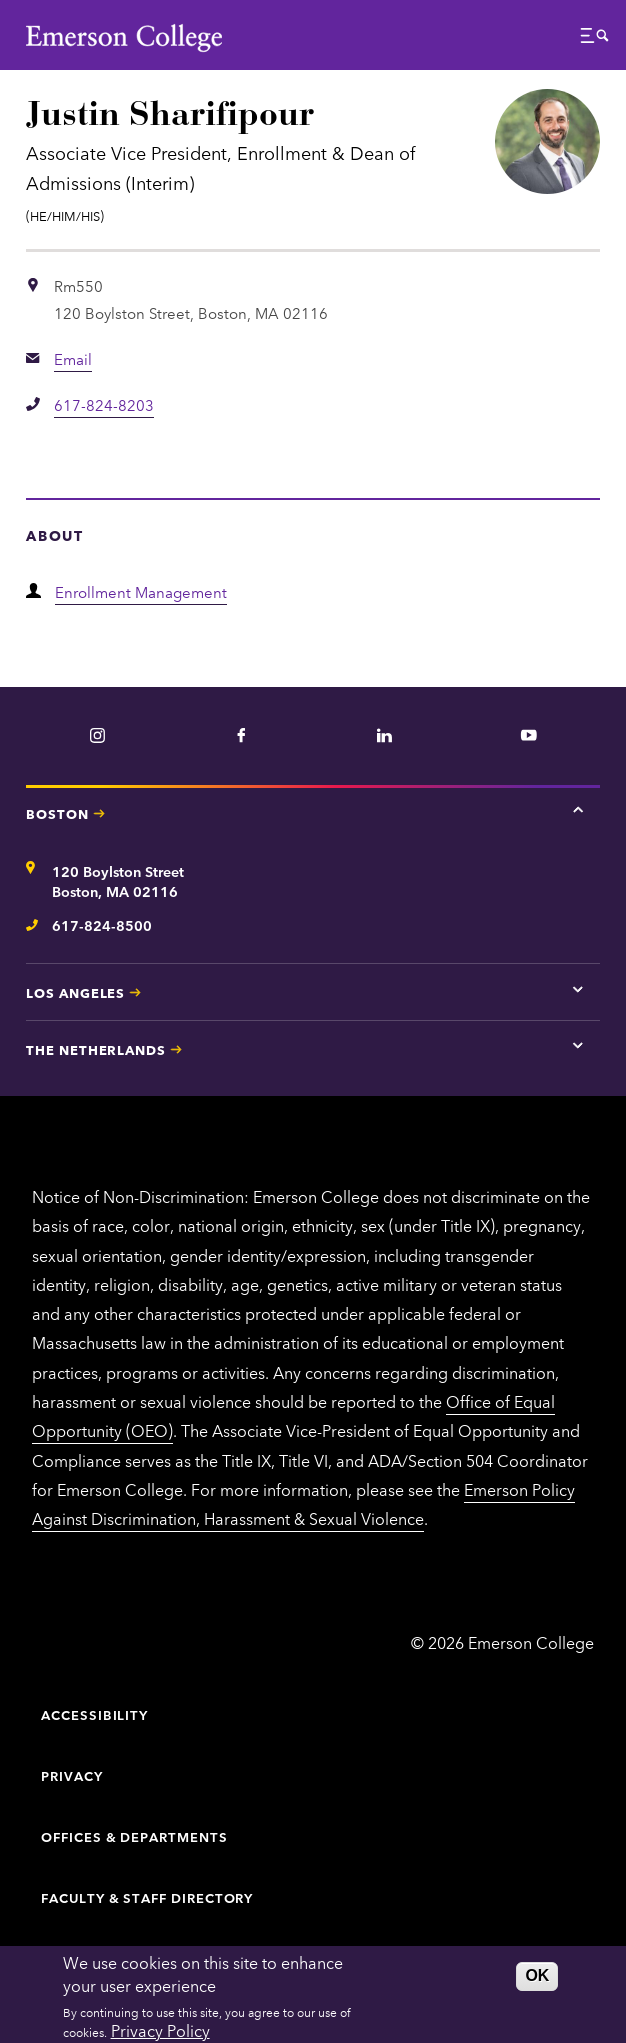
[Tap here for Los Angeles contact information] (578, 989)
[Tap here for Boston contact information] (578, 810)
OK (537, 1975)
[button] (595, 40)
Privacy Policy (160, 2030)
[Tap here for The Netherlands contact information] (578, 1046)
